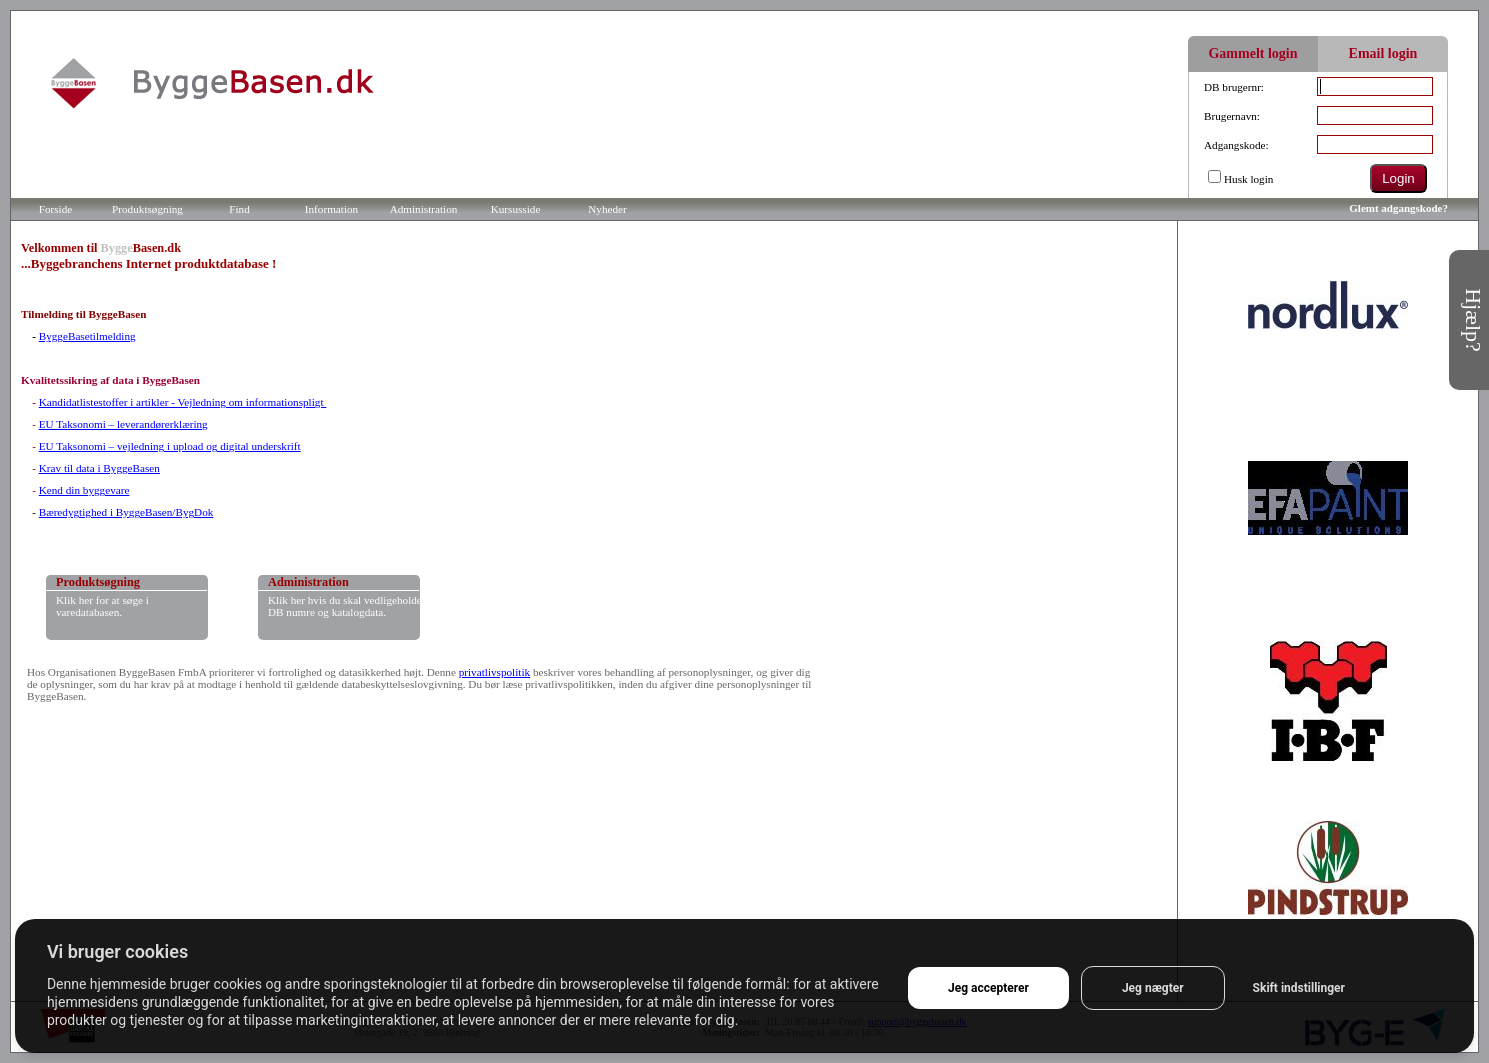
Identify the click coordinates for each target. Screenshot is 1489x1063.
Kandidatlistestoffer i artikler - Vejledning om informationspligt (183, 402)
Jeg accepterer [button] (988, 988)
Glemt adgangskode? (1398, 208)
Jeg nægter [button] (1153, 988)
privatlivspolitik (494, 672)
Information (331, 209)
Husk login (1248, 179)
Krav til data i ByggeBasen (99, 468)
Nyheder (607, 209)
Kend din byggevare (84, 490)
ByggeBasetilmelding (87, 336)
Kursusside (516, 209)
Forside (56, 209)
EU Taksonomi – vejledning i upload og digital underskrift (170, 446)
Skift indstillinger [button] (1299, 988)
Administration (424, 209)
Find (239, 209)
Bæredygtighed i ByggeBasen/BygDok (126, 512)
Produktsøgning (147, 209)
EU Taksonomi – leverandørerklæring (123, 424)
